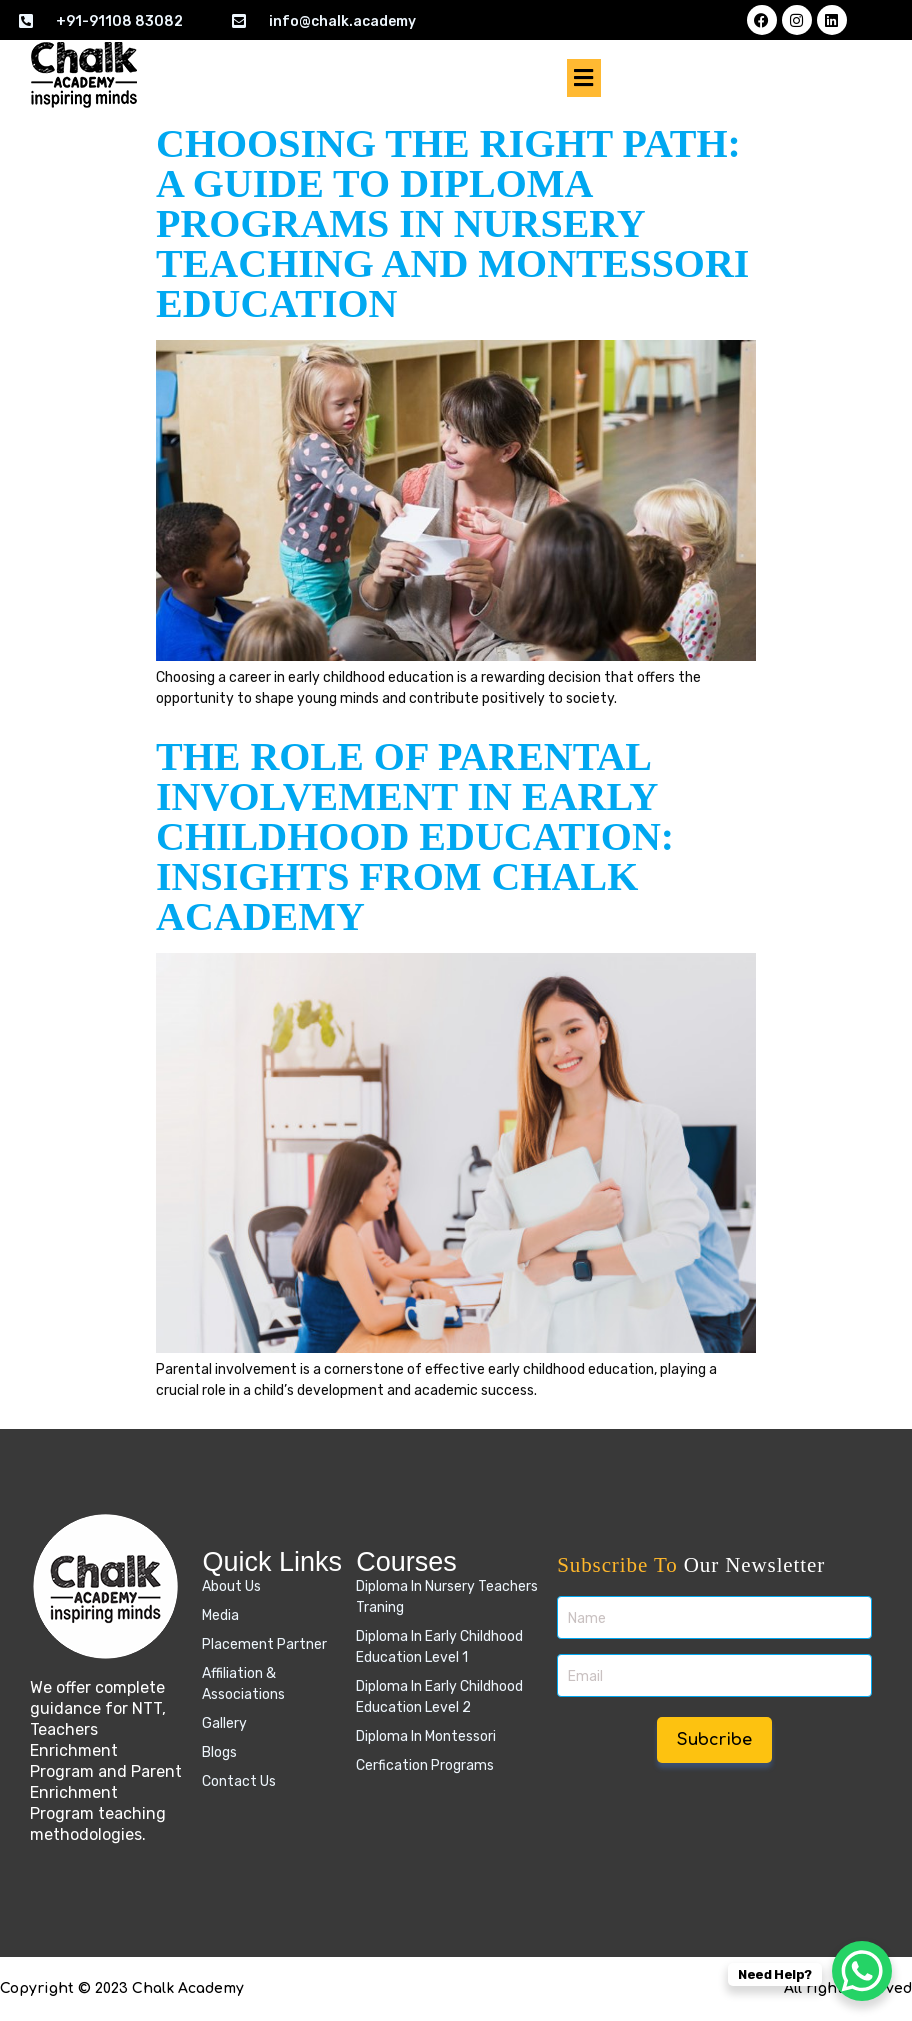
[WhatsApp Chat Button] (862, 1971)
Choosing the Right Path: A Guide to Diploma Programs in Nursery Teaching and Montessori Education (452, 223)
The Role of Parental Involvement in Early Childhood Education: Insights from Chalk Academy (415, 836)
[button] (584, 78)
